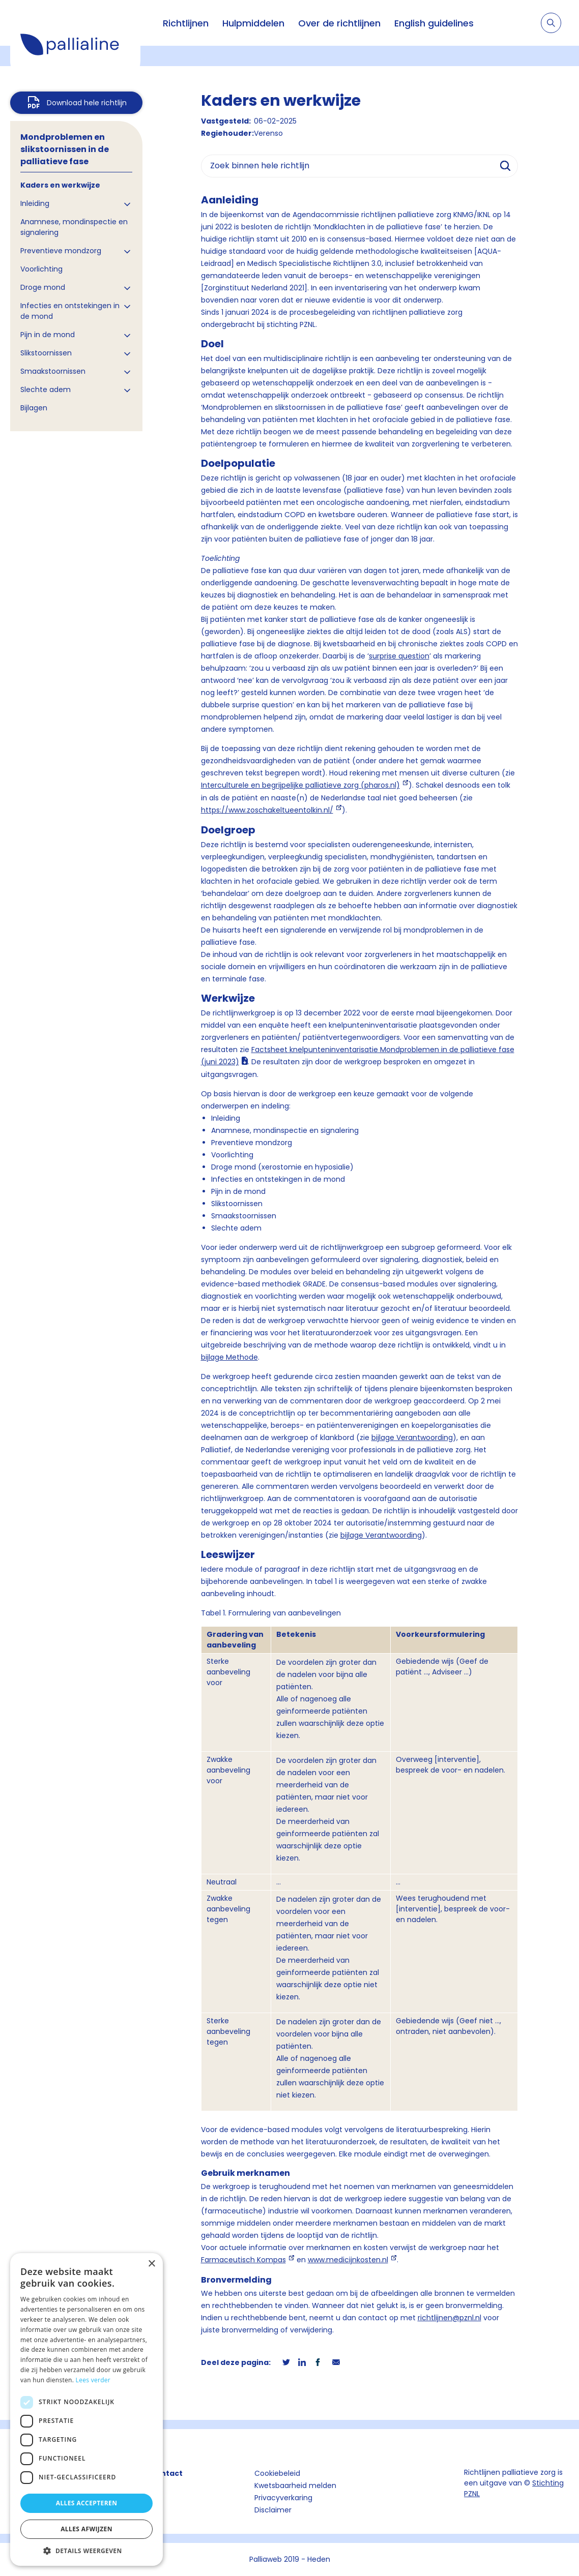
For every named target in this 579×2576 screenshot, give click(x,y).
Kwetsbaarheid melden (295, 2485)
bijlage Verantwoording (412, 1437)
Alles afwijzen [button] (86, 2529)
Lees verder (93, 2380)
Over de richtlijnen (339, 23)
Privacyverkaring (283, 2498)
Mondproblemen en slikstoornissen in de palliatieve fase (64, 149)
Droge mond (42, 287)
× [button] (151, 2264)
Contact (166, 2473)
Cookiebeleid (277, 2473)
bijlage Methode (229, 1357)
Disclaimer (273, 2510)
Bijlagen (33, 408)
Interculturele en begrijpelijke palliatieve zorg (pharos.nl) (300, 785)
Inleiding (34, 203)
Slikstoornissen (46, 353)
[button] (86, 2550)
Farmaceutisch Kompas (243, 2260)
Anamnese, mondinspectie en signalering (74, 227)
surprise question (399, 656)
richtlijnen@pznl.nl (449, 2318)
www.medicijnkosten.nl (348, 2260)
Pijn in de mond (47, 335)
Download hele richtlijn (87, 103)
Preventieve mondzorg (60, 251)
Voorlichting (41, 269)
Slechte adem (45, 389)
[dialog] (86, 2409)
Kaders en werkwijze (60, 185)
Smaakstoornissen (52, 371)
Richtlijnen (186, 23)
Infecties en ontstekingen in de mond (70, 311)
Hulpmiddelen (253, 23)
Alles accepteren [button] (87, 2503)
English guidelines (434, 23)
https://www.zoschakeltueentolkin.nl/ (267, 810)
